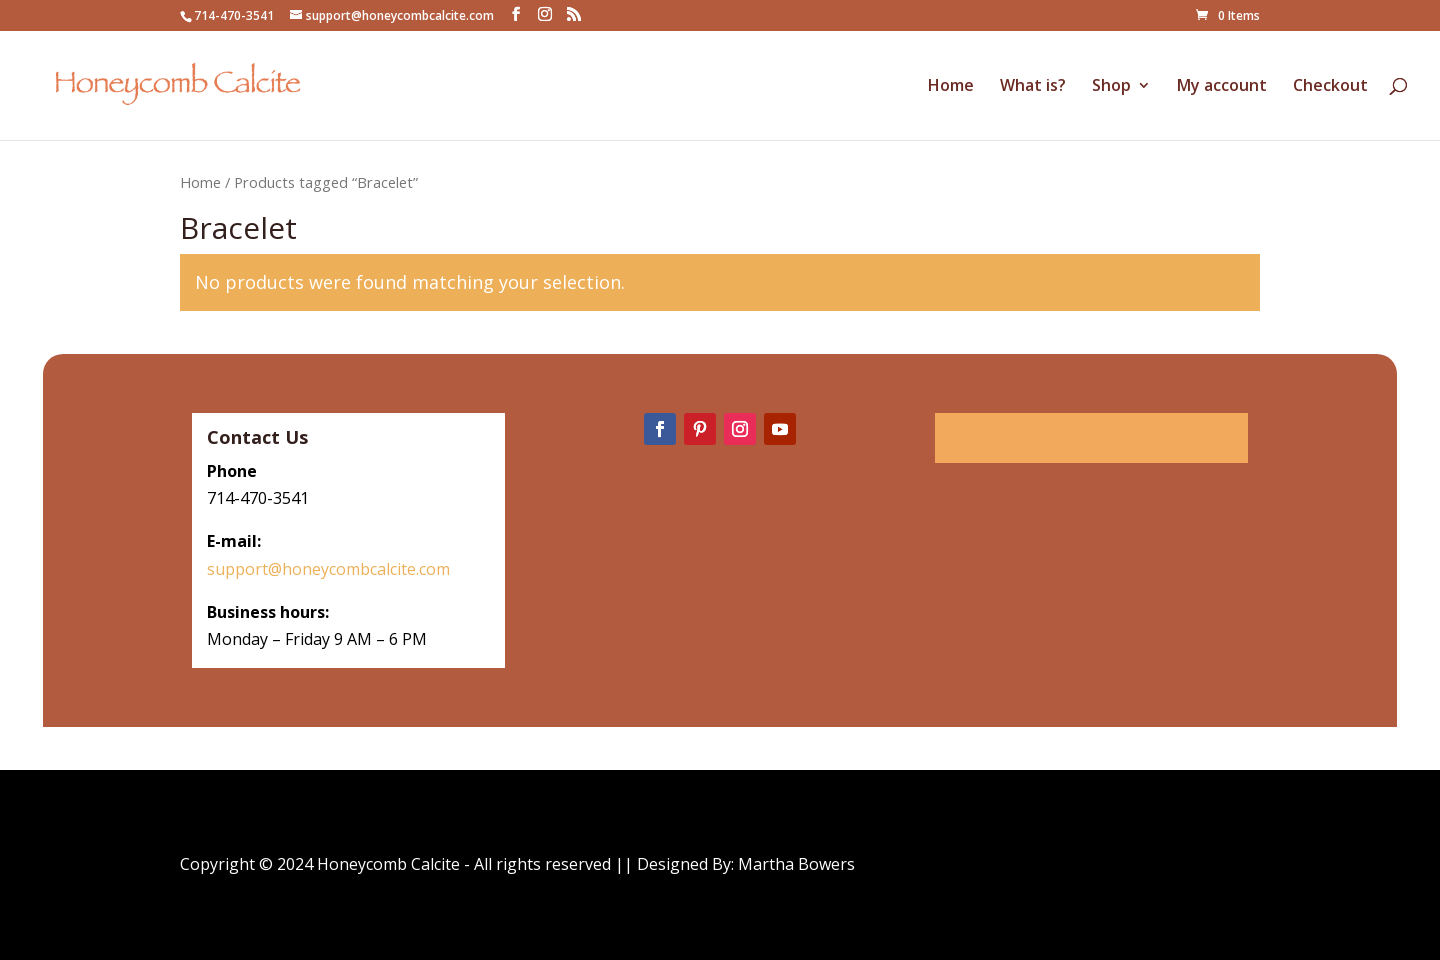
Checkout (1330, 87)
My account (1222, 87)
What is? (1033, 87)
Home (951, 87)
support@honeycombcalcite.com (330, 569)
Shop (1111, 87)
